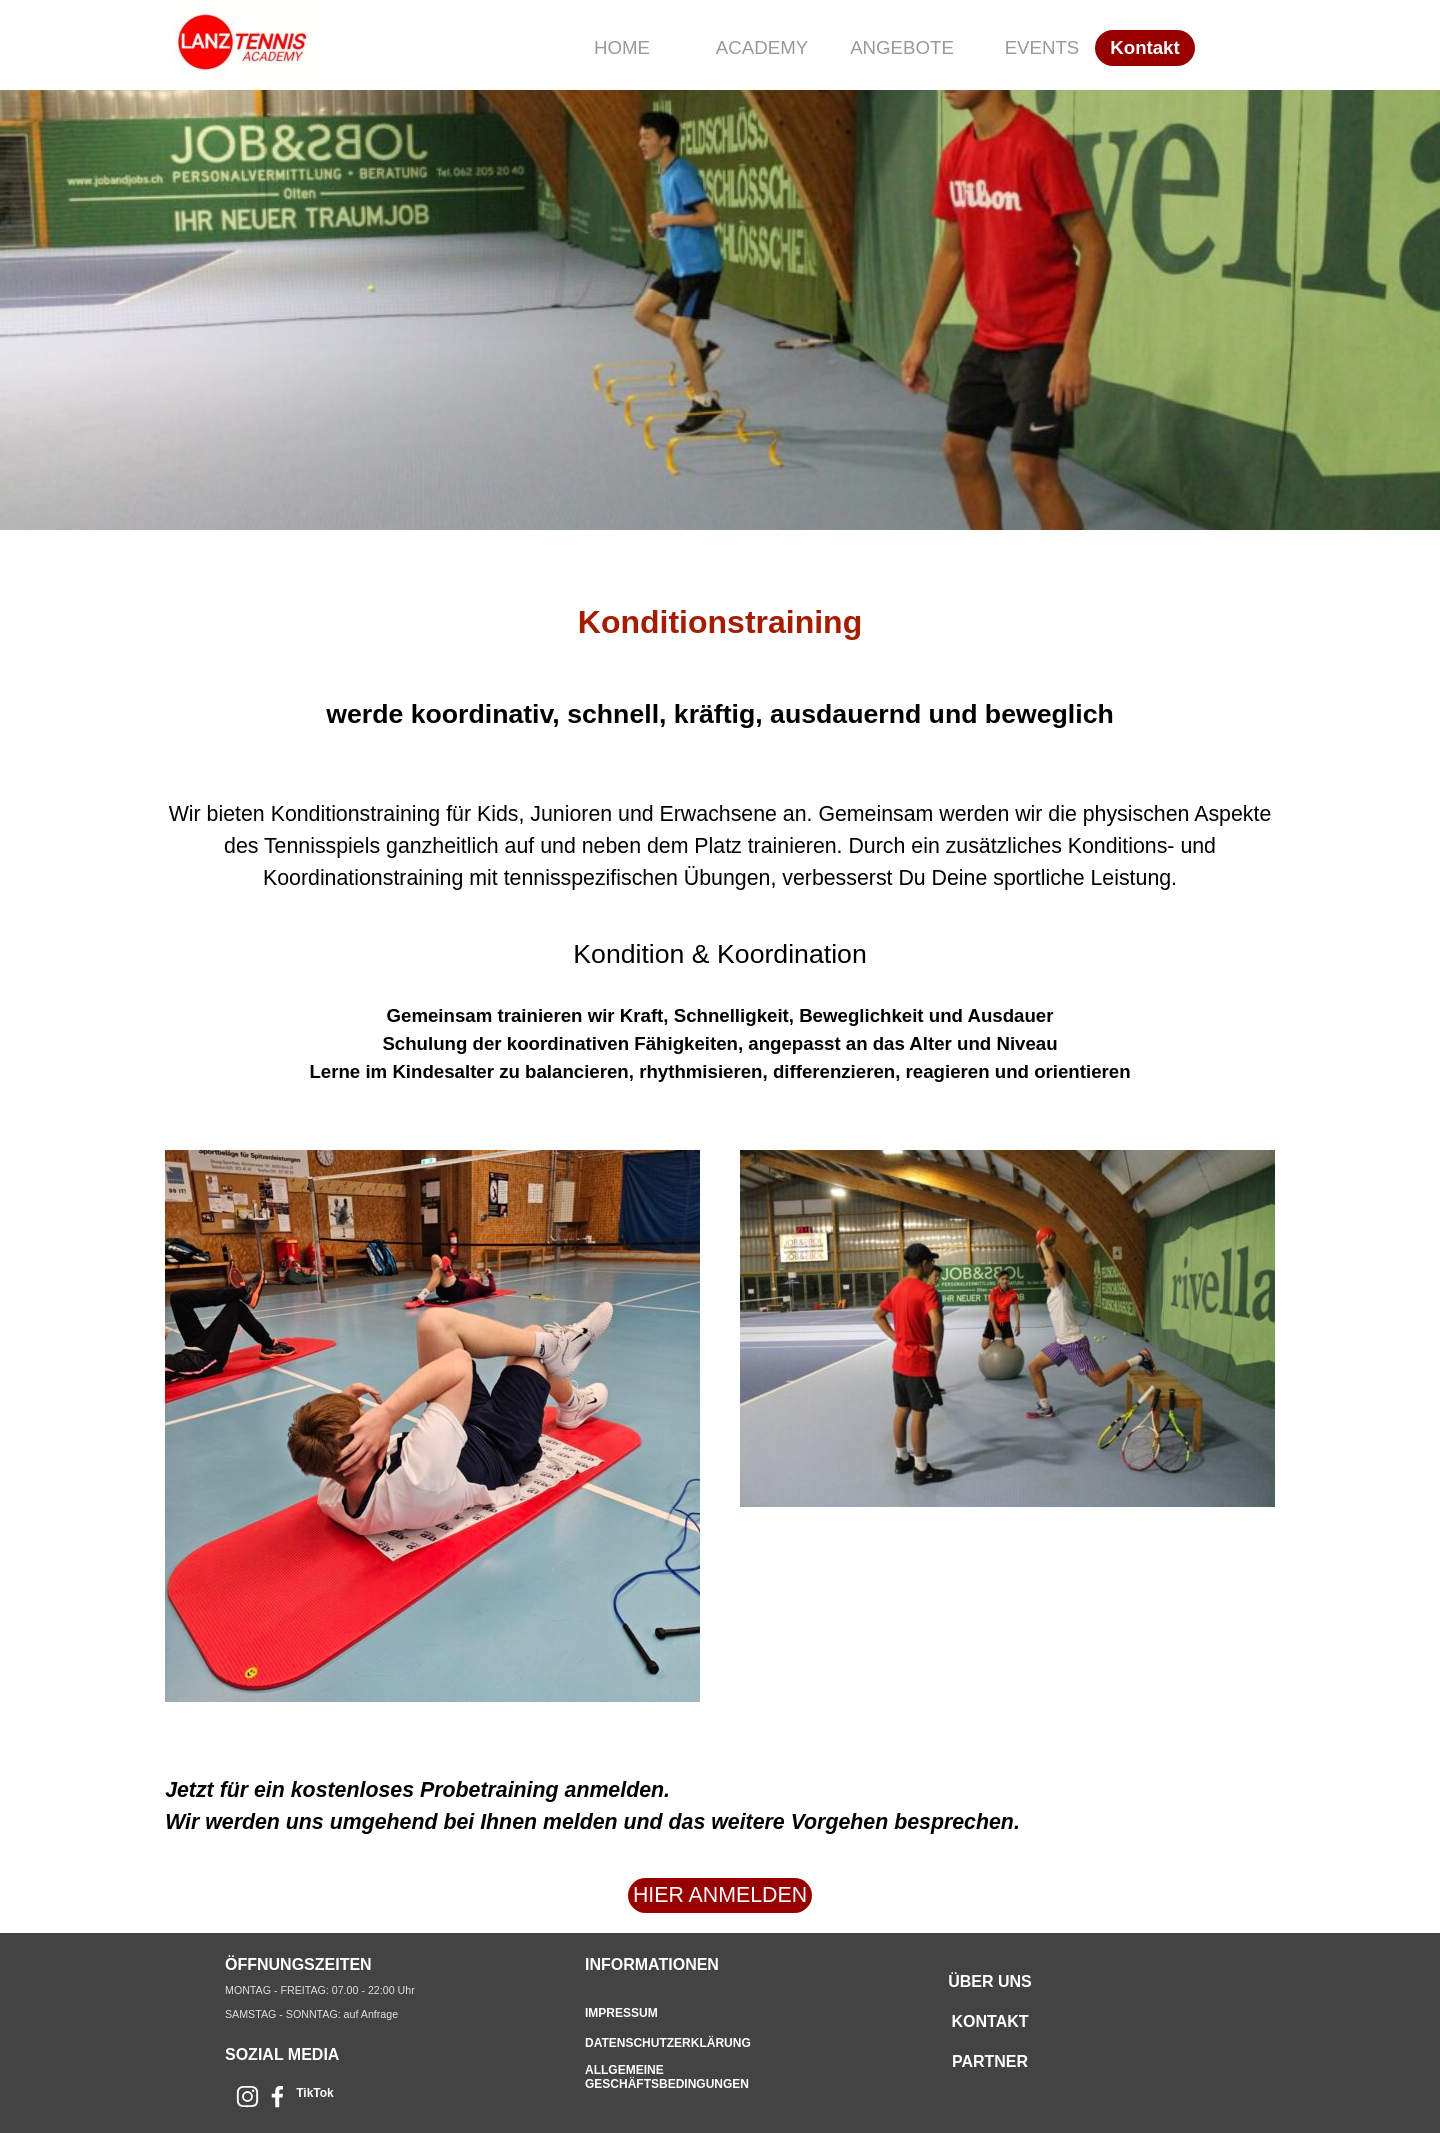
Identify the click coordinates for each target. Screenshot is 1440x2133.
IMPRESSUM (621, 2013)
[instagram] (247, 2096)
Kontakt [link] (1144, 47)
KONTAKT (989, 2021)
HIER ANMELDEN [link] (720, 1895)
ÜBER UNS (990, 1981)
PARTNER (990, 2061)
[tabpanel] (720, 830)
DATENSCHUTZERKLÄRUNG (668, 2043)
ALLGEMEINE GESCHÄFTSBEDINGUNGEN (667, 2077)
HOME (622, 47)
